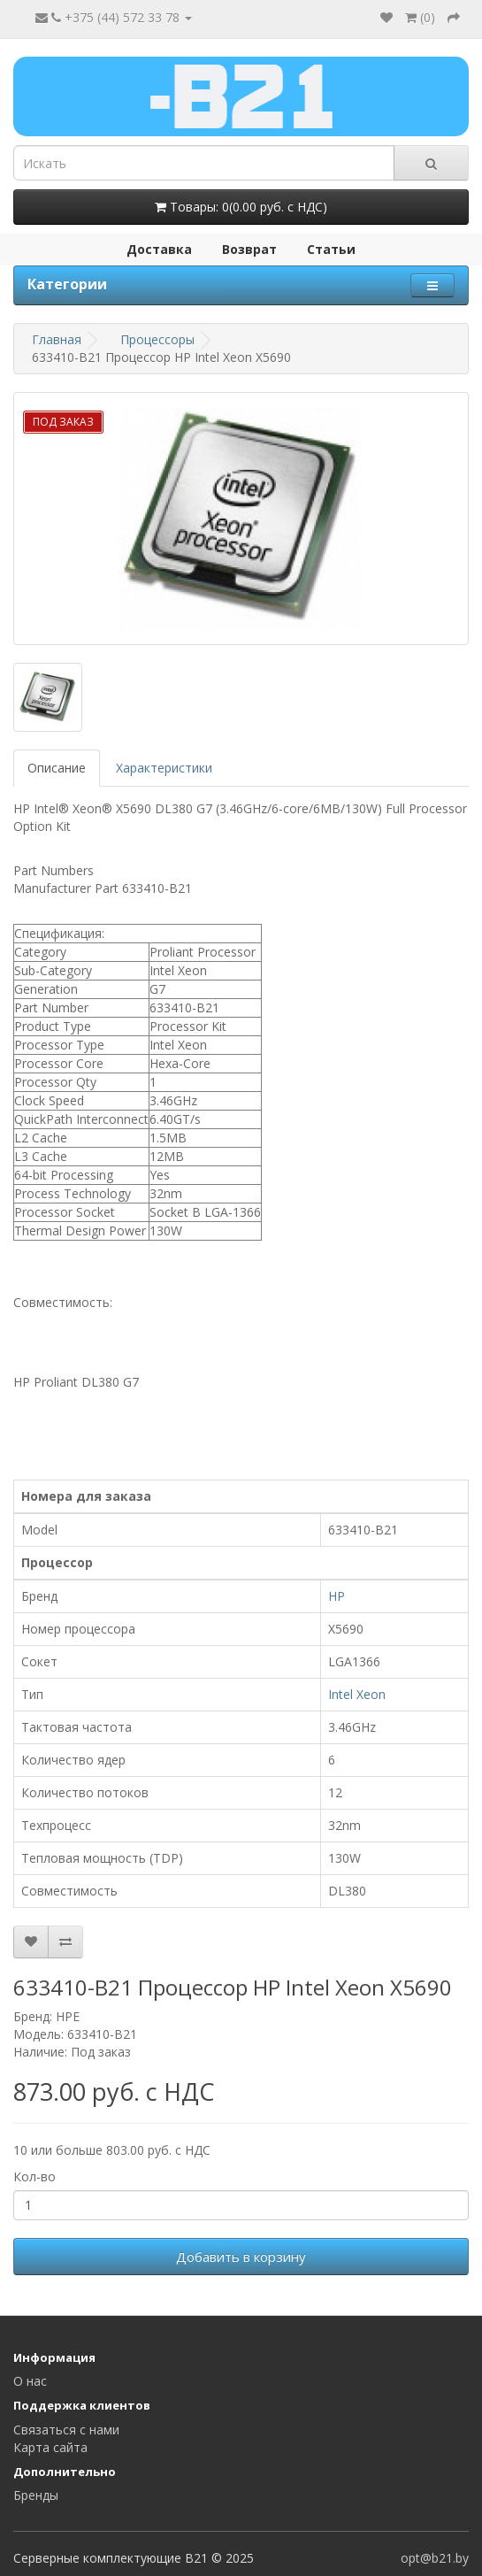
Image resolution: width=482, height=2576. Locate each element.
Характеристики (164, 767)
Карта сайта (50, 2447)
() (420, 17)
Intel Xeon (357, 1694)
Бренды (35, 2495)
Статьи (331, 249)
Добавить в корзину (241, 2256)
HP (336, 1596)
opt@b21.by (435, 2557)
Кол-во (34, 2176)
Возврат (249, 249)
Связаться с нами (66, 2429)
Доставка (159, 249)
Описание (56, 767)
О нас (30, 2380)
